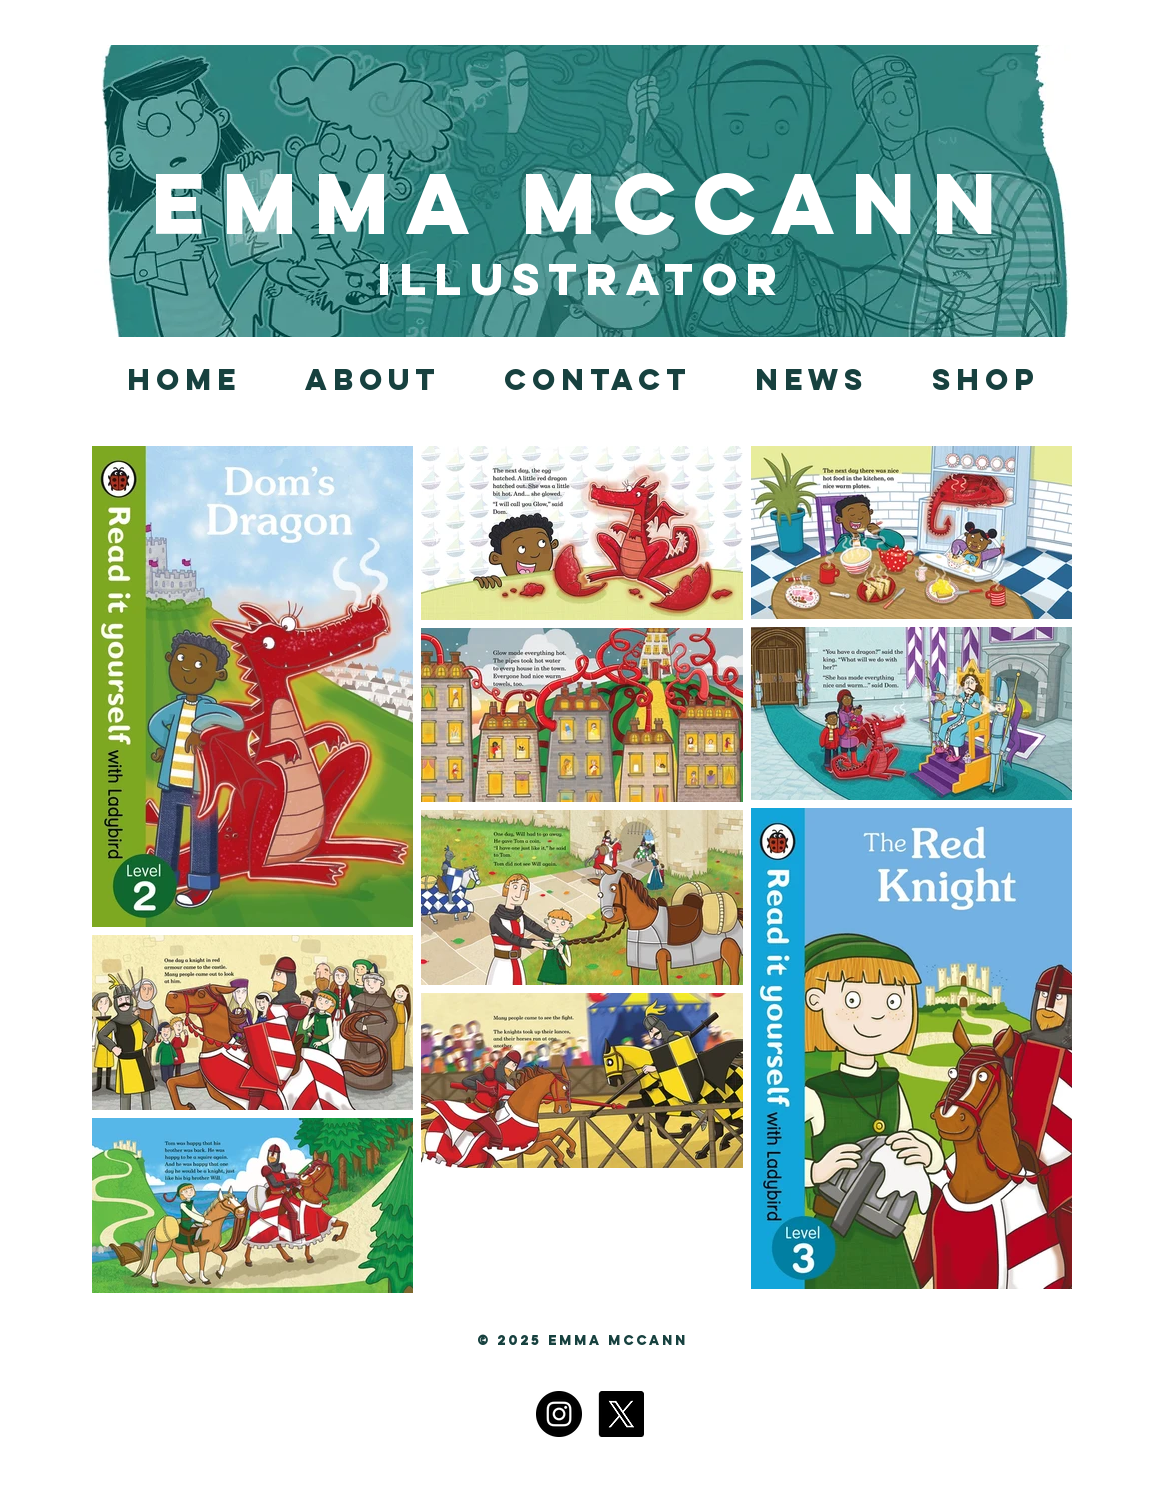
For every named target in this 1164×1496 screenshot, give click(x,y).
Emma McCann (582, 203)
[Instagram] (559, 1414)
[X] (621, 1414)
